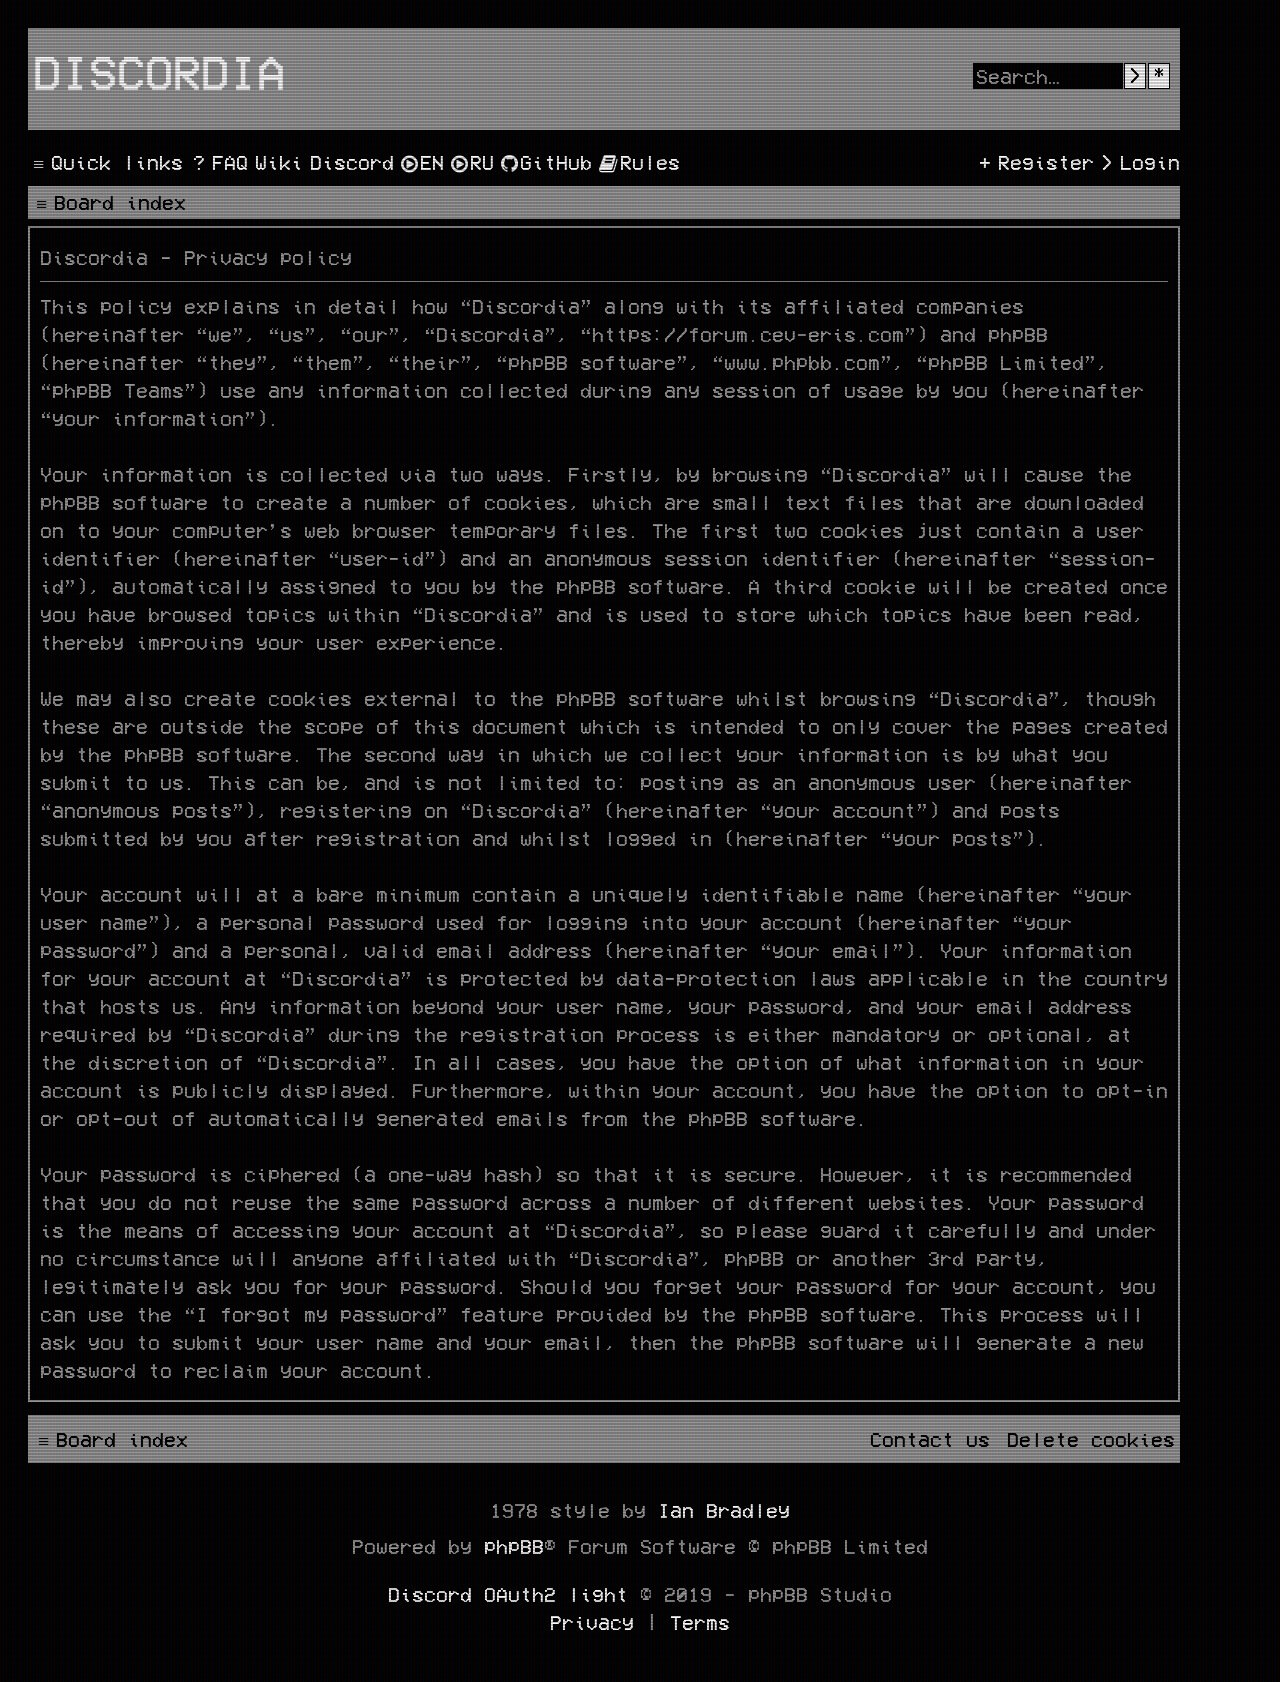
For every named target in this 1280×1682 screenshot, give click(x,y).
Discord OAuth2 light (508, 1594)
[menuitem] (218, 162)
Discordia (159, 71)
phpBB (514, 1546)
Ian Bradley (724, 1510)
